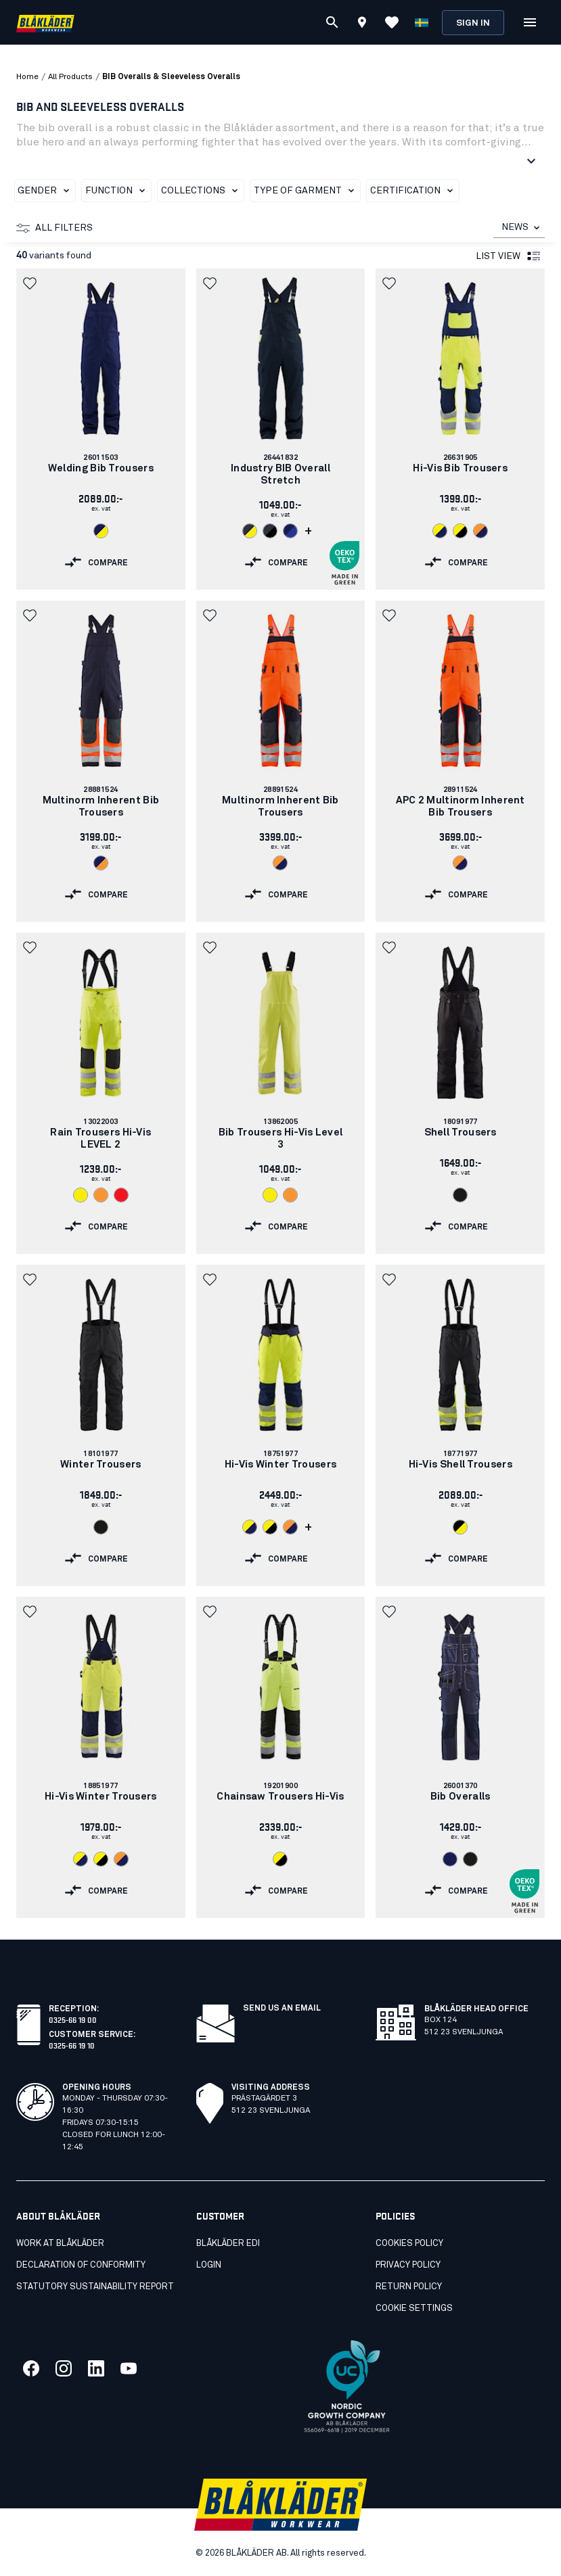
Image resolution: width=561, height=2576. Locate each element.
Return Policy (409, 2286)
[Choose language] (421, 22)
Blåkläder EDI (228, 2243)
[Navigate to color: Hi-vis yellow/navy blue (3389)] (439, 530)
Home (27, 77)
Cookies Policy (409, 2243)
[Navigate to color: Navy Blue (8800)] (450, 1859)
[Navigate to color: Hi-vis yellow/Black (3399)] (460, 530)
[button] (31, 283)
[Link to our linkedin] (96, 2368)
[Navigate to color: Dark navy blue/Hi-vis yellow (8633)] (249, 530)
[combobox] (519, 227)
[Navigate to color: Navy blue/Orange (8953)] (100, 863)
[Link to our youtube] (128, 2368)
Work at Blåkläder (60, 2243)
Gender (46, 191)
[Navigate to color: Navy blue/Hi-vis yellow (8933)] (100, 530)
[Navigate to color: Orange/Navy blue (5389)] (480, 530)
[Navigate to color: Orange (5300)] (100, 1195)
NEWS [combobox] (515, 227)
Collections (202, 191)
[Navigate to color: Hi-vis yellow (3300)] (80, 1195)
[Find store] (362, 24)
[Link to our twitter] (63, 2368)
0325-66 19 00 (73, 2019)
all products (70, 77)
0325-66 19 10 (72, 2044)
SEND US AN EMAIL (282, 2009)
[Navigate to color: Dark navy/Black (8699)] (270, 530)
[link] (100, 429)
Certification (414, 191)
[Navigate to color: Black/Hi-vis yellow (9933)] (460, 1527)
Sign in (473, 23)
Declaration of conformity (80, 2265)
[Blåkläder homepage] (45, 22)
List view (509, 256)
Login (208, 2265)
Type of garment (306, 191)
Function (117, 191)
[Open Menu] (530, 22)
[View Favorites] (392, 22)
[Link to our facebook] (31, 2368)
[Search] (332, 22)
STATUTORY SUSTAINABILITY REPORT (95, 2286)
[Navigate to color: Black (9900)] (460, 1195)
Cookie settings (414, 2308)
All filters (54, 228)
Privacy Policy (408, 2265)
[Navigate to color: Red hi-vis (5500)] (121, 1195)
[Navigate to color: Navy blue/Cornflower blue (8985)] (290, 530)
